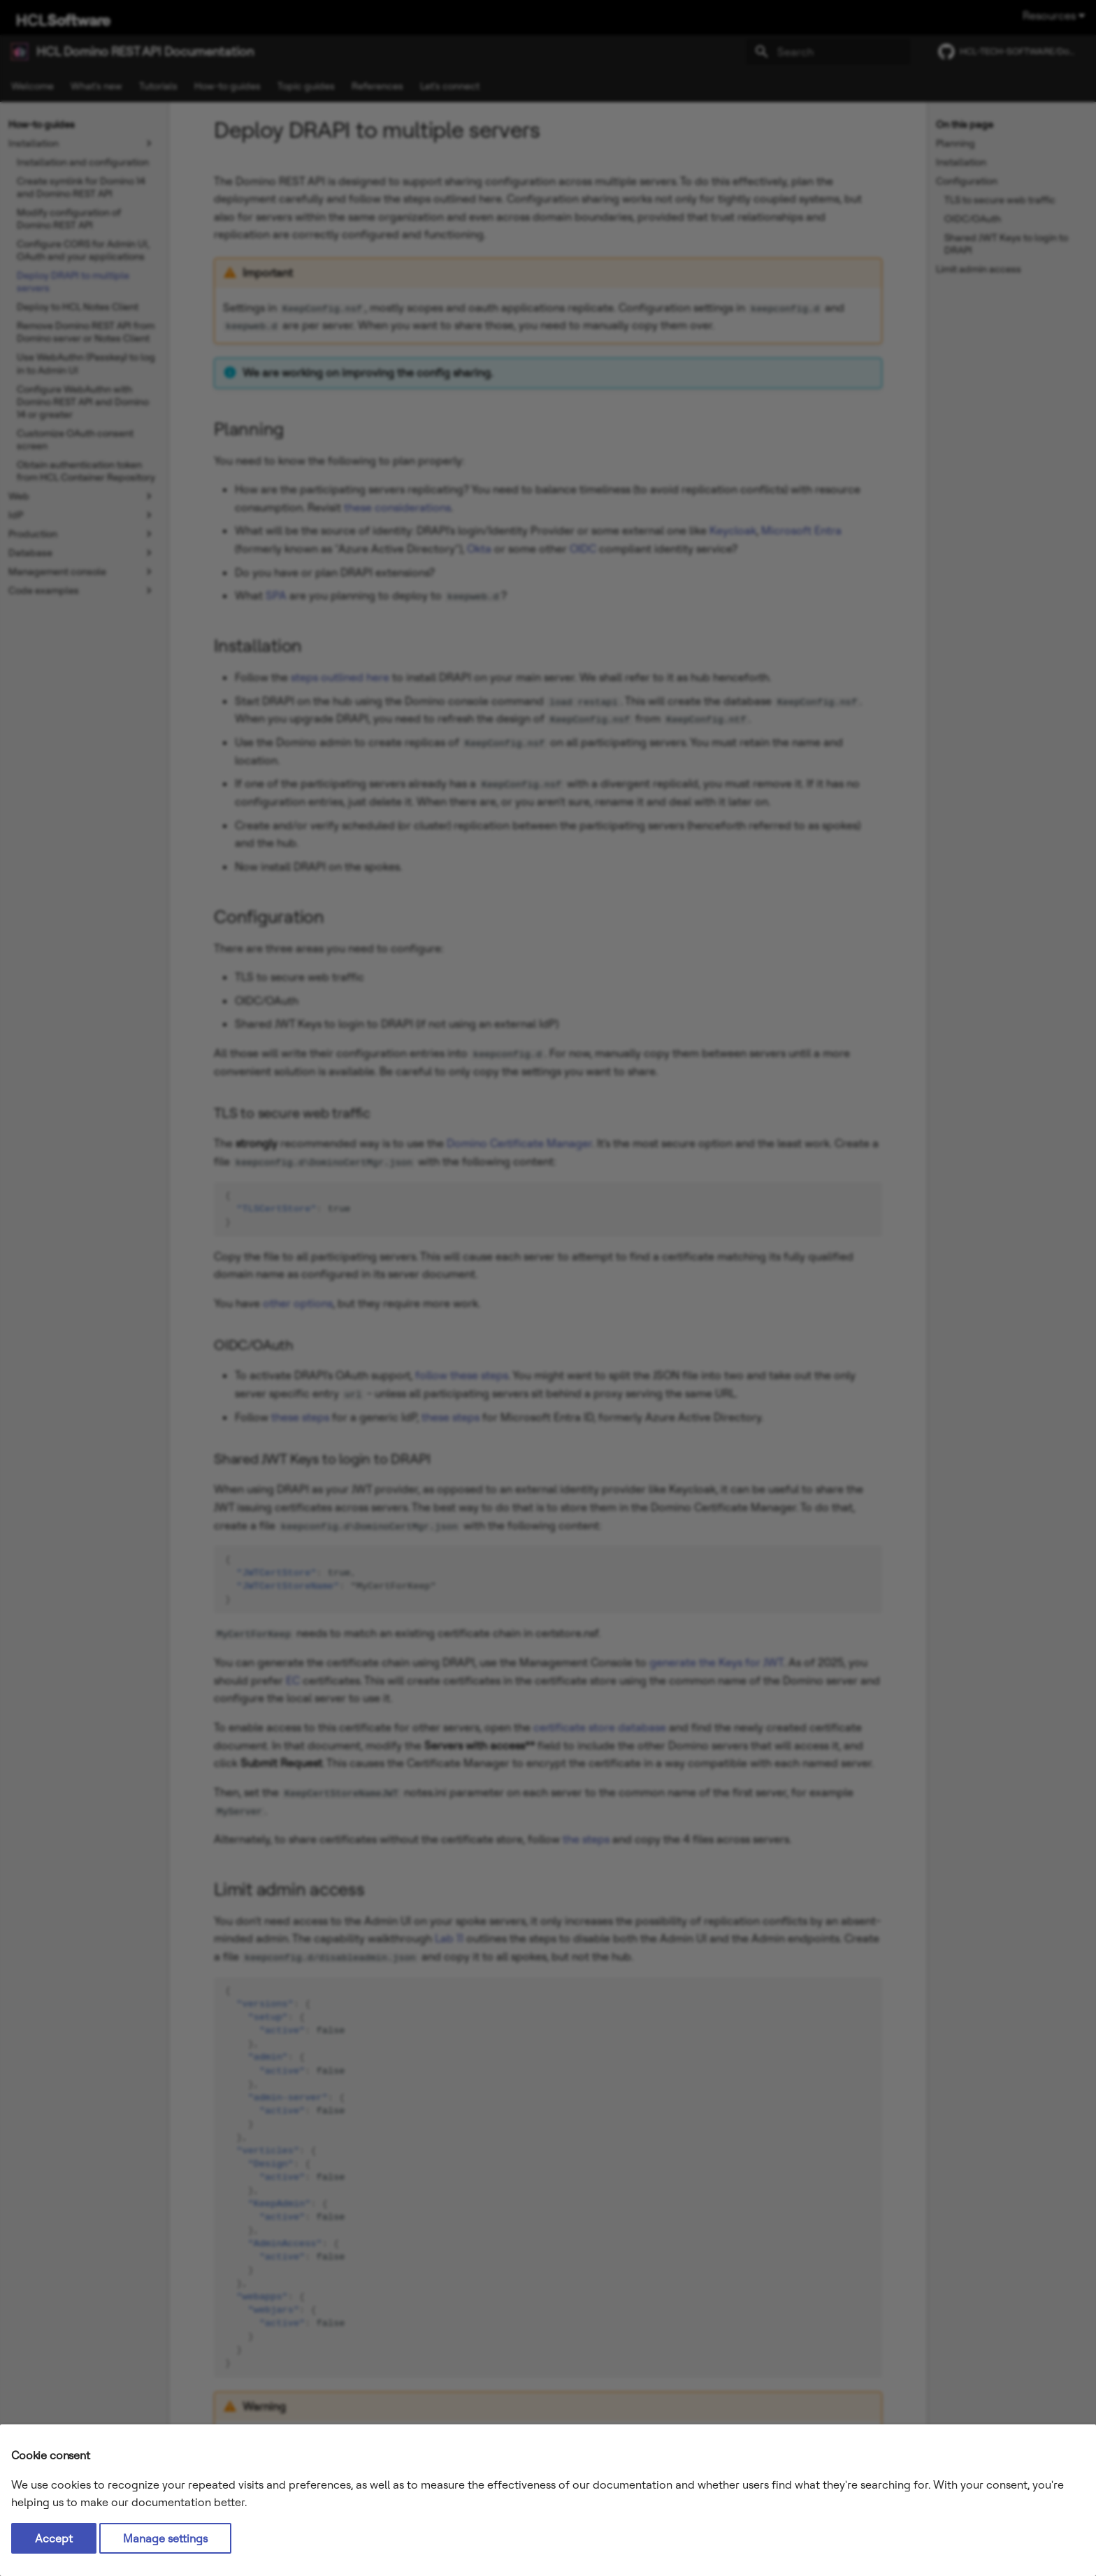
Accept (54, 2538)
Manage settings (165, 2538)
